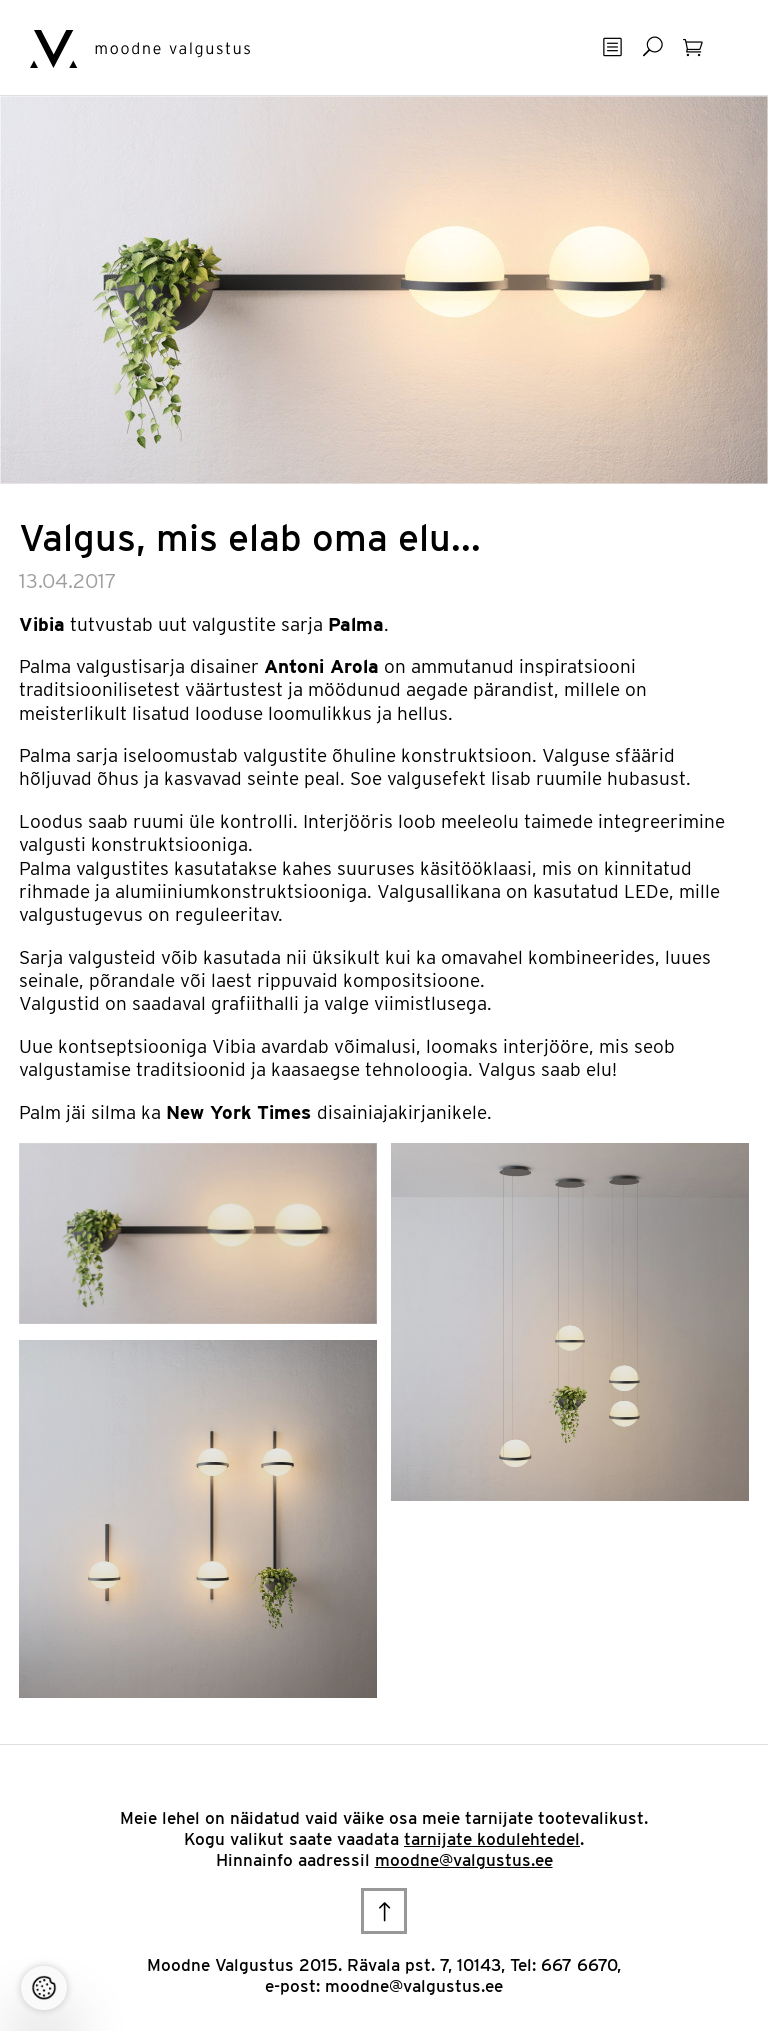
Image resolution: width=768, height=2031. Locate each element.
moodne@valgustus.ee (464, 1860)
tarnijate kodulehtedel (492, 1839)
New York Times (238, 1112)
